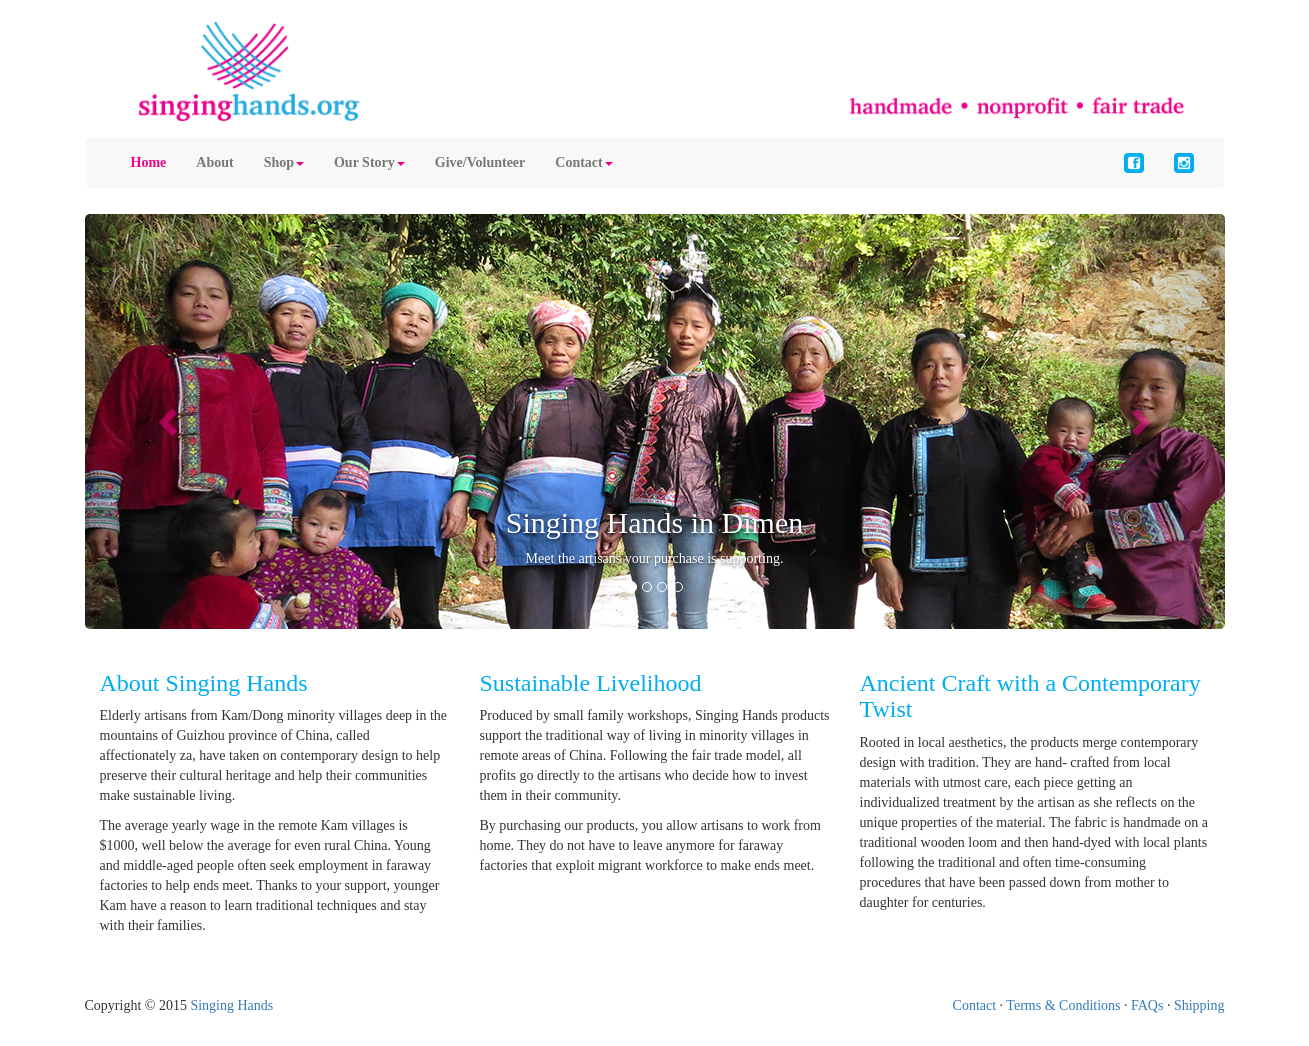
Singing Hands (231, 1005)
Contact (975, 1005)
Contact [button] (583, 162)
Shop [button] (284, 162)
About (214, 162)
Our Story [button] (369, 162)
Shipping (1199, 1005)
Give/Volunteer (480, 162)
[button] (170, 421)
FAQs (1147, 1005)
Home (149, 162)
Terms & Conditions (1063, 1005)
